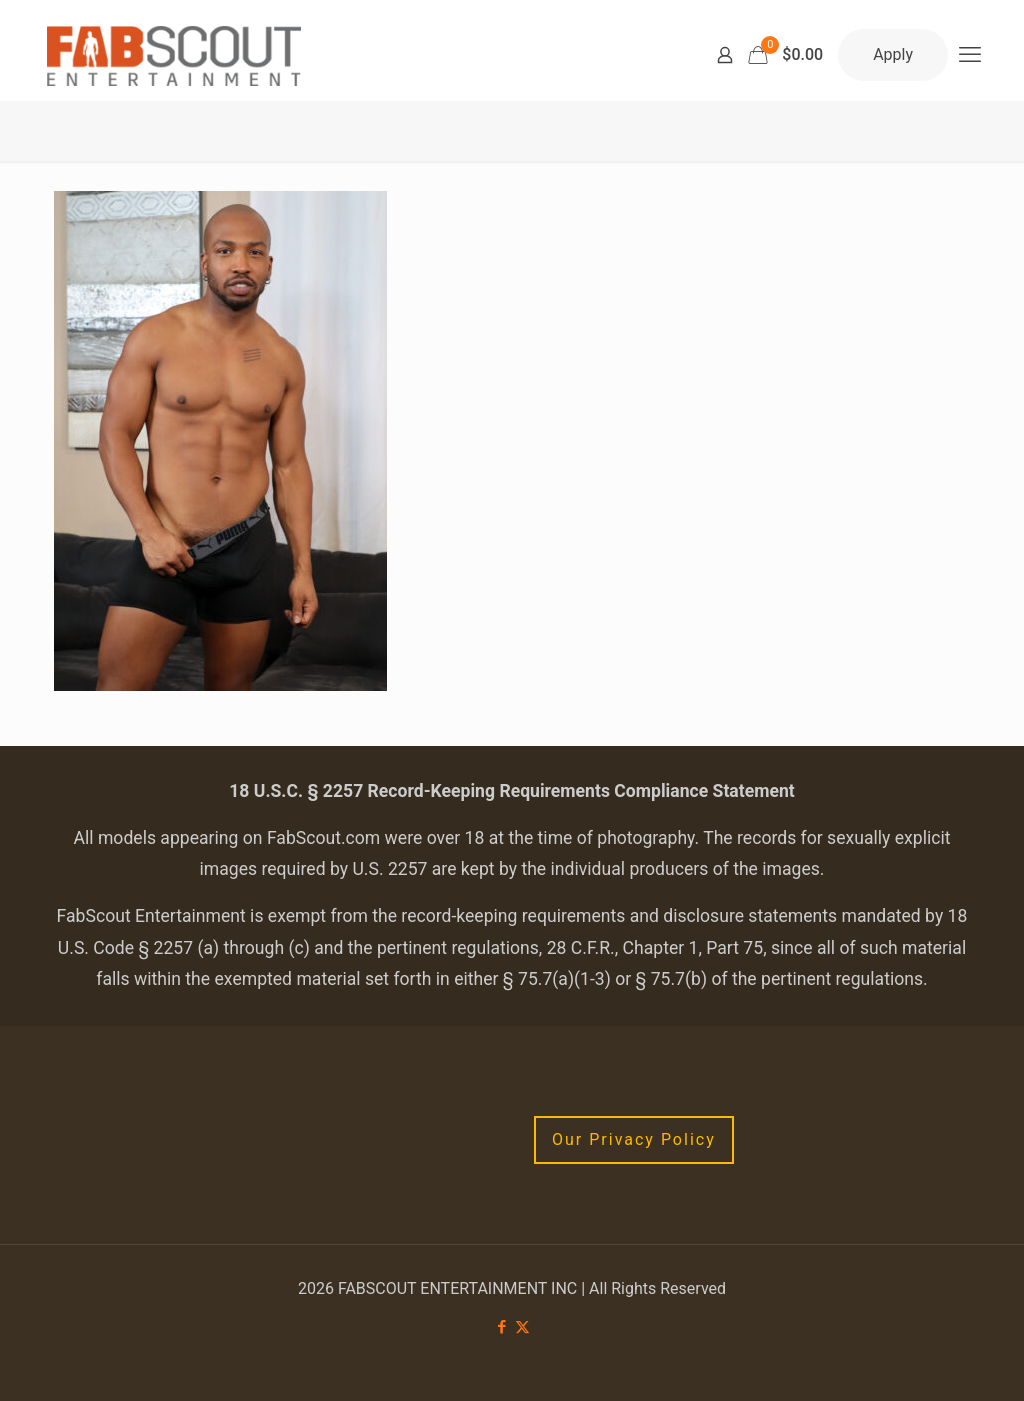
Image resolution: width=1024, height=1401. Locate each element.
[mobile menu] (970, 55)
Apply (893, 54)
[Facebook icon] (501, 1327)
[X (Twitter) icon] (522, 1327)
